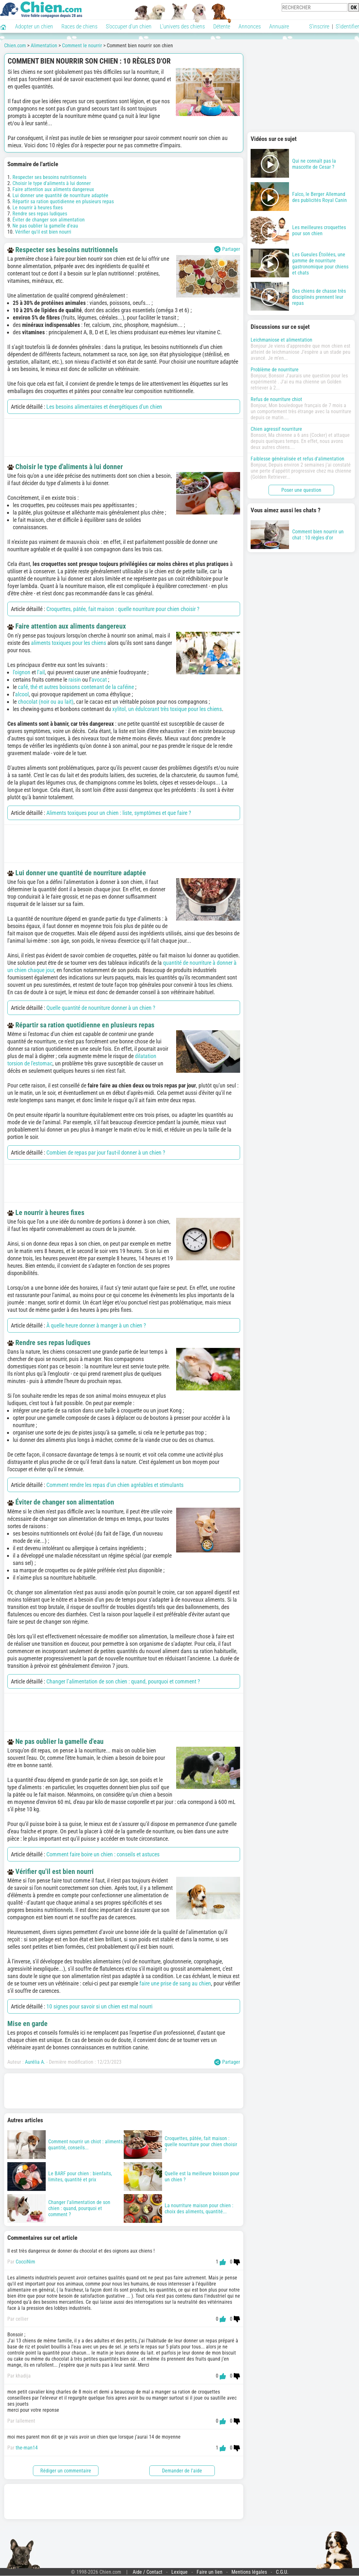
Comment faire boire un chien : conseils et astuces (103, 1854)
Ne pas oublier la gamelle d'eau (45, 226)
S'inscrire (319, 26)
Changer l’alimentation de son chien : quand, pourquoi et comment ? (123, 1681)
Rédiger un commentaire (65, 2471)
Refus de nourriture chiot (276, 399)
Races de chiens (79, 26)
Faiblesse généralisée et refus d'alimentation (297, 459)
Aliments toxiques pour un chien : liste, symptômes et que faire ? (118, 812)
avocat (99, 679)
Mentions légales (249, 2572)
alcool (22, 694)
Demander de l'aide (182, 2471)
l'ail (41, 672)
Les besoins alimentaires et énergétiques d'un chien (104, 406)
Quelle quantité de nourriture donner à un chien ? (100, 1007)
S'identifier (347, 26)
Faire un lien (209, 2572)
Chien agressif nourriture (276, 429)
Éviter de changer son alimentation (48, 220)
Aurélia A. (35, 2062)
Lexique (179, 2572)
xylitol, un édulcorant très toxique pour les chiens (167, 709)
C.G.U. (282, 2572)
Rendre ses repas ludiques (39, 214)
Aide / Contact (147, 2572)
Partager (227, 249)
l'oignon (21, 672)
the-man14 (27, 2448)
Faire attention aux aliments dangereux (53, 189)
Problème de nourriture (275, 370)
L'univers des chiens (182, 26)
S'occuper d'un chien (129, 26)
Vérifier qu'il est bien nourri (43, 232)
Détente (221, 26)
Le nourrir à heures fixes (37, 208)
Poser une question (301, 490)
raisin (74, 679)
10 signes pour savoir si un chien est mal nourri (99, 2006)
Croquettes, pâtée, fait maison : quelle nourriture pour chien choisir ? (122, 609)
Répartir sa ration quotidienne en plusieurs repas (63, 201)
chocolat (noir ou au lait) (46, 701)
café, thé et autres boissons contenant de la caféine (76, 687)
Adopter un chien (34, 26)
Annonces (249, 26)
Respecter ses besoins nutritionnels (49, 177)
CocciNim (25, 2262)
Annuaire (279, 26)
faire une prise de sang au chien (175, 1983)
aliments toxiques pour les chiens (68, 642)
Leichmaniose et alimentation (281, 340)
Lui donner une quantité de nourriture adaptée (60, 195)
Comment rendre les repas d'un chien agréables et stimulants (114, 1484)
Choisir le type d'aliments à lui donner (51, 183)
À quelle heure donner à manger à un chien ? (96, 1325)
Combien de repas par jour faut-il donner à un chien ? (105, 1152)
